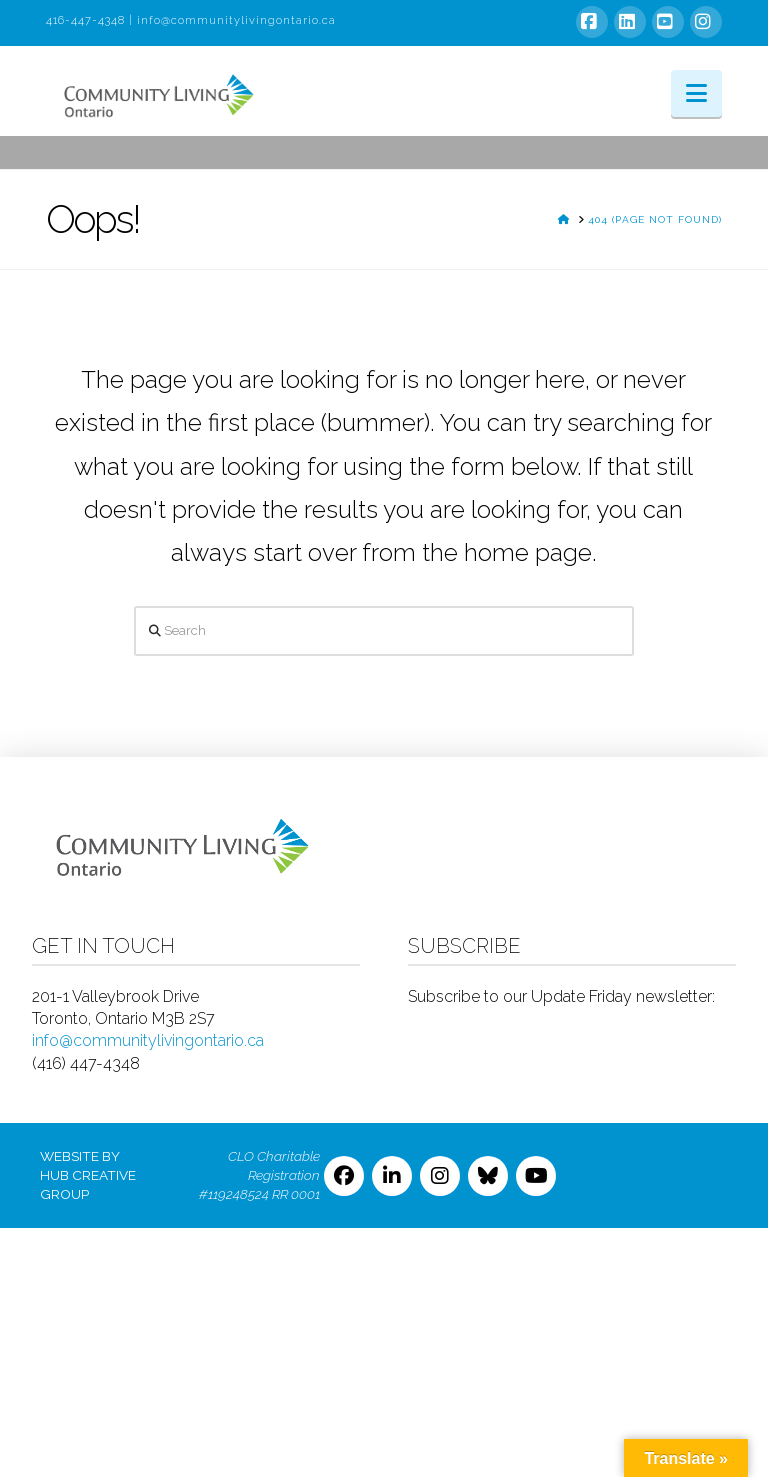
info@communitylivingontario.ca (236, 20)
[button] (696, 93)
